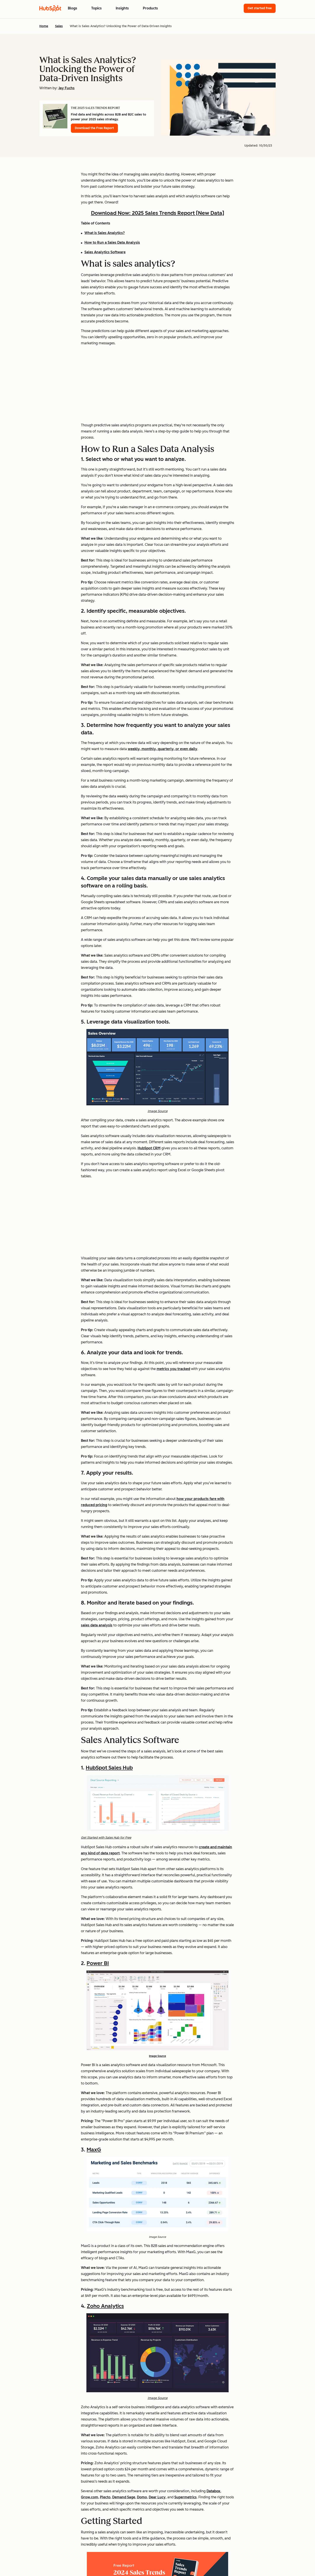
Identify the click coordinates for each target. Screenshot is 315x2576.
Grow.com (89, 2497)
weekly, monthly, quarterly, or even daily (162, 749)
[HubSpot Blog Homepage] (50, 8)
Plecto (105, 2497)
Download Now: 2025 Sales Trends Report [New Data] (157, 213)
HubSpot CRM (149, 1148)
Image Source (158, 1111)
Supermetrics (185, 2497)
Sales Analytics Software (105, 252)
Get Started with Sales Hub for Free (106, 1837)
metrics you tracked (173, 1369)
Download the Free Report (94, 128)
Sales (59, 26)
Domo (142, 2497)
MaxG (94, 2149)
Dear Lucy (157, 2497)
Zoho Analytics (105, 2306)
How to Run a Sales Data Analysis (112, 242)
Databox (213, 2491)
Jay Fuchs (66, 88)
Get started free (260, 8)
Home (43, 26)
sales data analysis (96, 1625)
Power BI (98, 1963)
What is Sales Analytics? (104, 233)
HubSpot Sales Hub (109, 1767)
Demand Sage (123, 2497)
